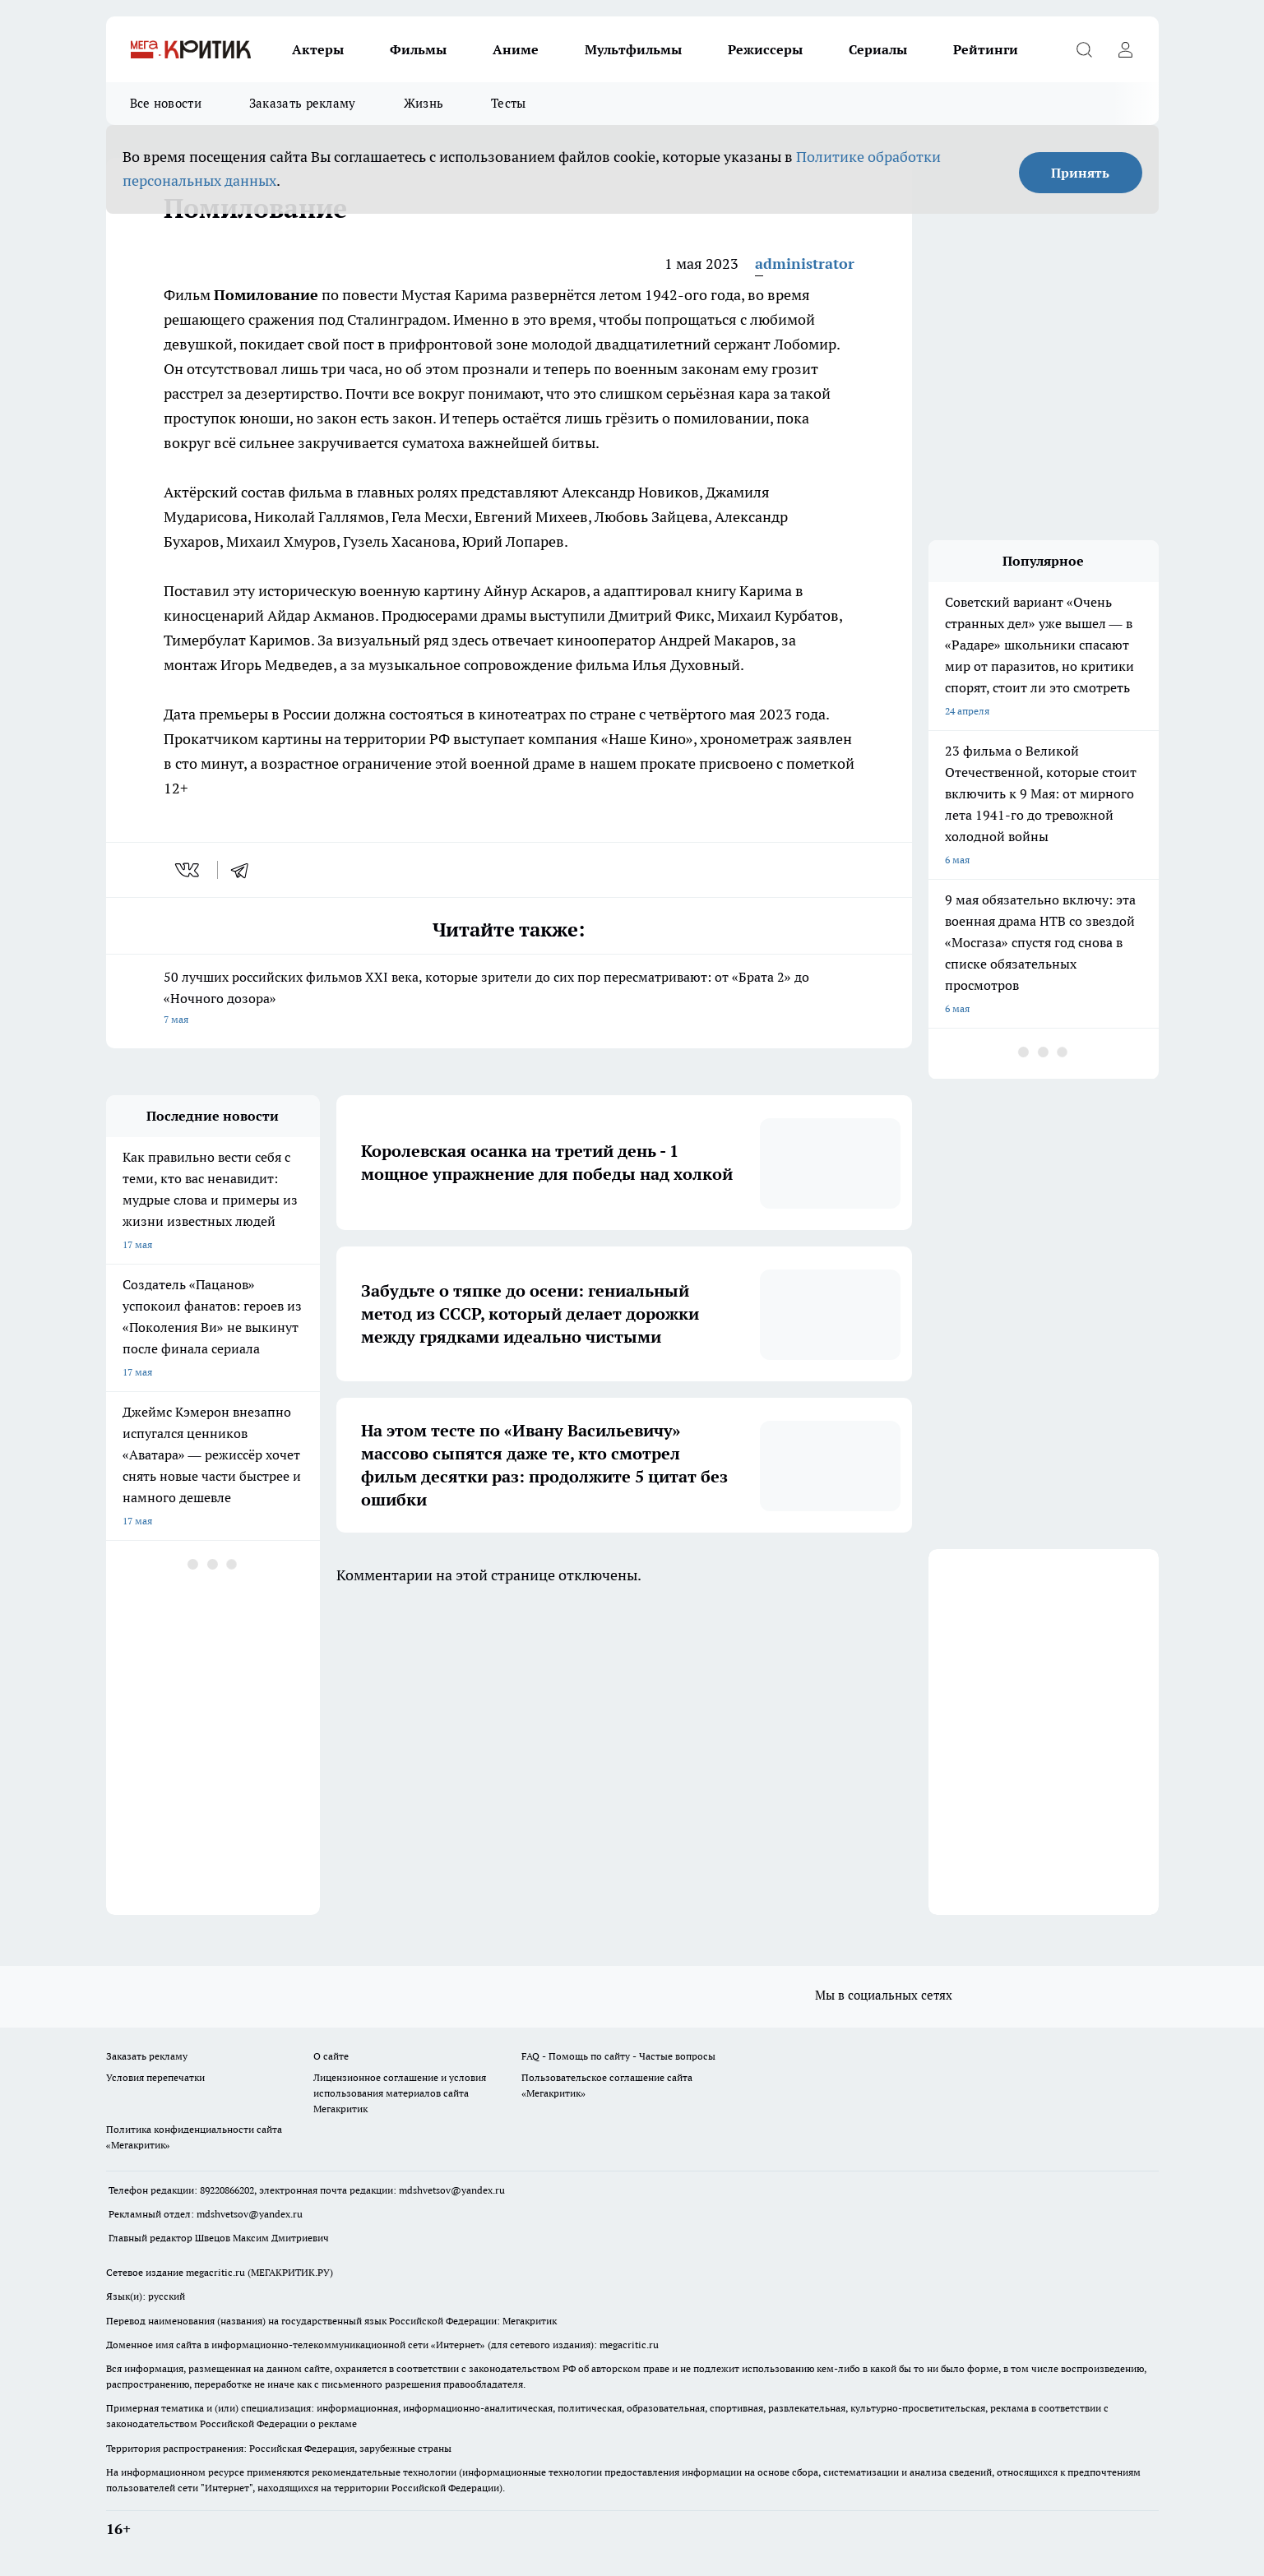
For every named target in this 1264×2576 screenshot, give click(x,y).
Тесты (508, 103)
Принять (1080, 172)
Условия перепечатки (155, 2077)
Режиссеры (765, 49)
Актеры (318, 49)
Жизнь (424, 103)
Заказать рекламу (302, 103)
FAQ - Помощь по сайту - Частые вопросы (618, 2056)
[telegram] (245, 869)
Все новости (165, 103)
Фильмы (418, 49)
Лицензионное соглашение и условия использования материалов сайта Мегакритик (399, 2093)
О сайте (331, 2056)
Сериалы (878, 49)
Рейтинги (985, 49)
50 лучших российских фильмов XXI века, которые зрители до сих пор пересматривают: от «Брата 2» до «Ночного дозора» (509, 999)
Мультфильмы (633, 49)
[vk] (188, 869)
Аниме (516, 49)
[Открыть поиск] (1084, 49)
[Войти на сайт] (1125, 49)
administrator (804, 263)
